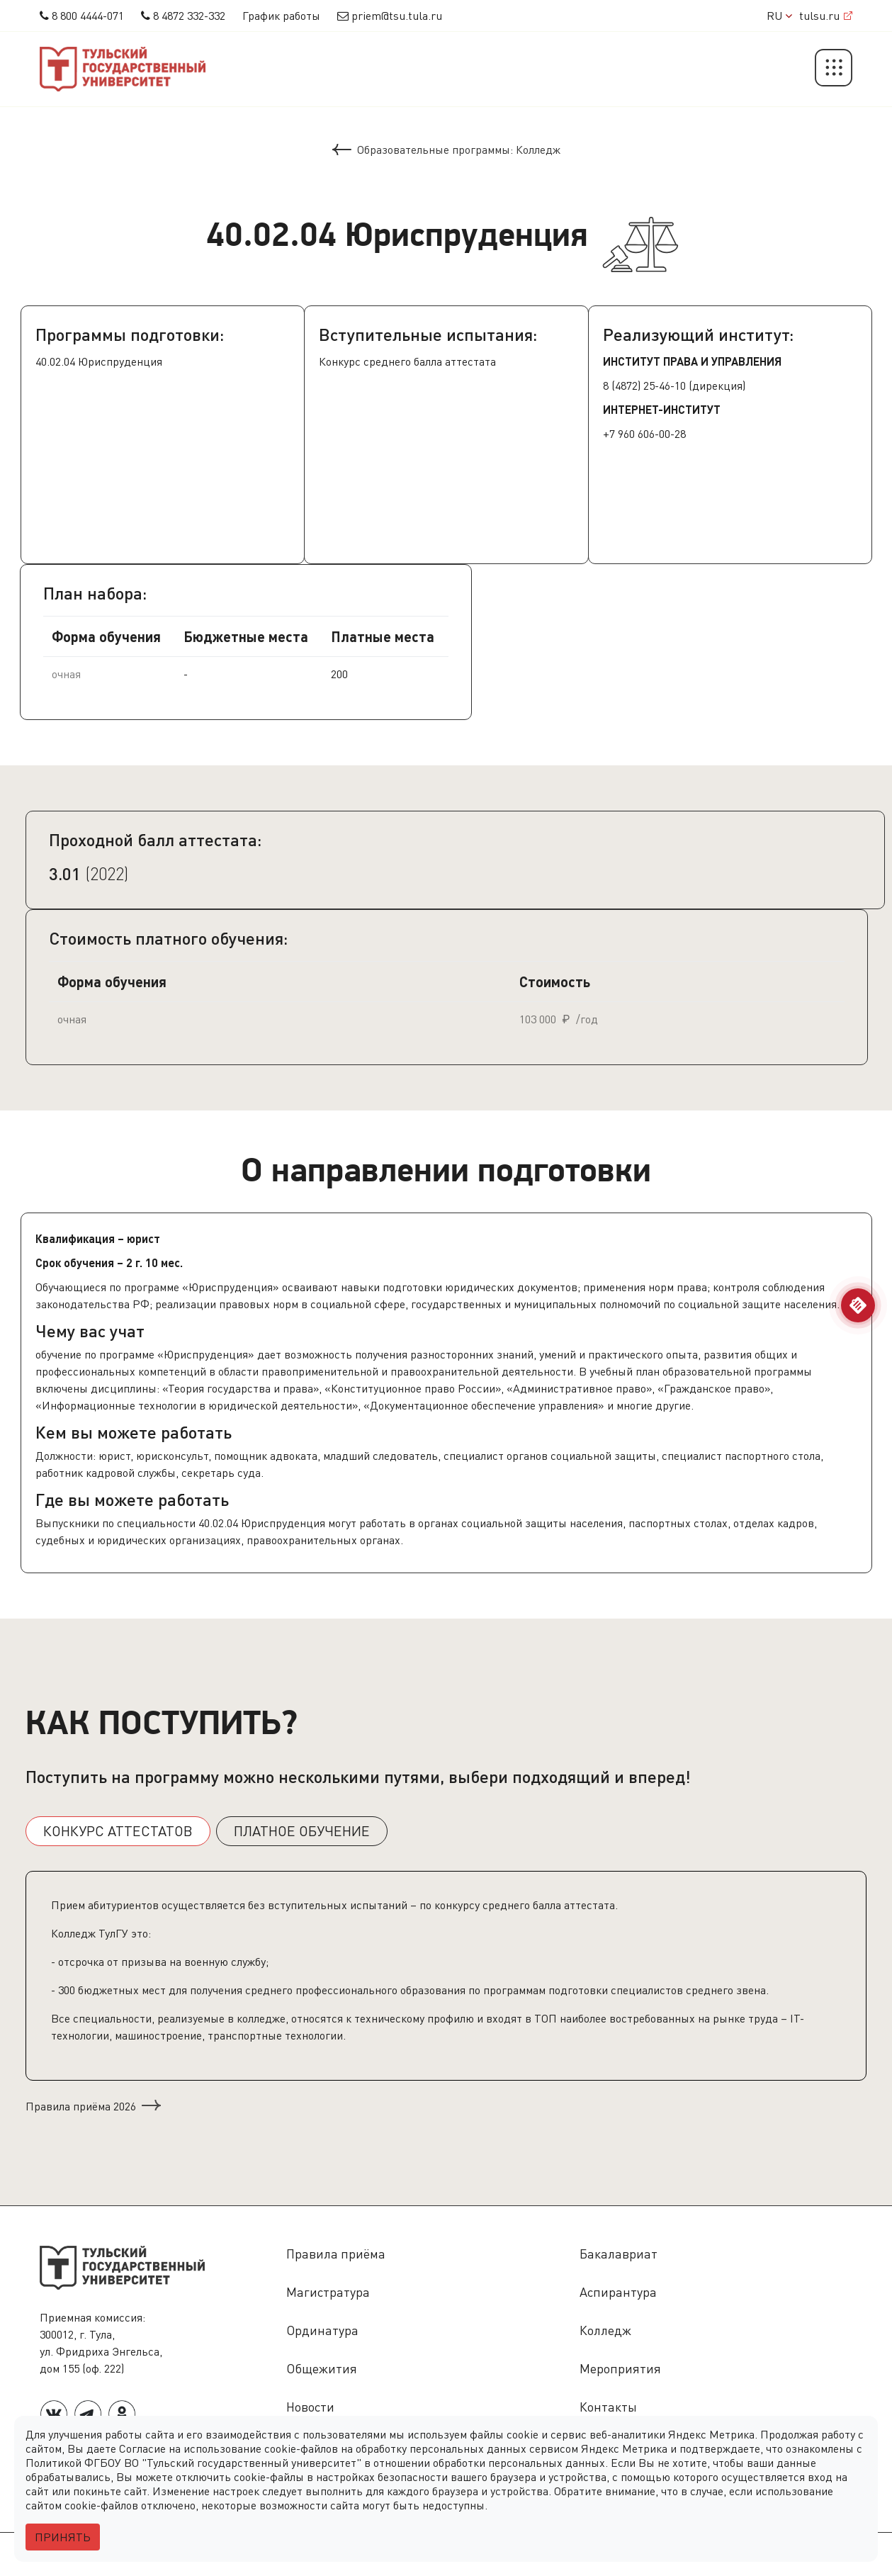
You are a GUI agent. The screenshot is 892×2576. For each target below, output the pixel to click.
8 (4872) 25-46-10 (644, 385)
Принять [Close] (63, 2537)
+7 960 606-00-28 (644, 434)
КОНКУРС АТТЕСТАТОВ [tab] (118, 1831)
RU (779, 16)
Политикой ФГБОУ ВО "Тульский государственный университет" (193, 2463)
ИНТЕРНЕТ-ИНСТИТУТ (662, 409)
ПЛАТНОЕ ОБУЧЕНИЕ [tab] (302, 1831)
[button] (833, 69)
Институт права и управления (692, 361)
